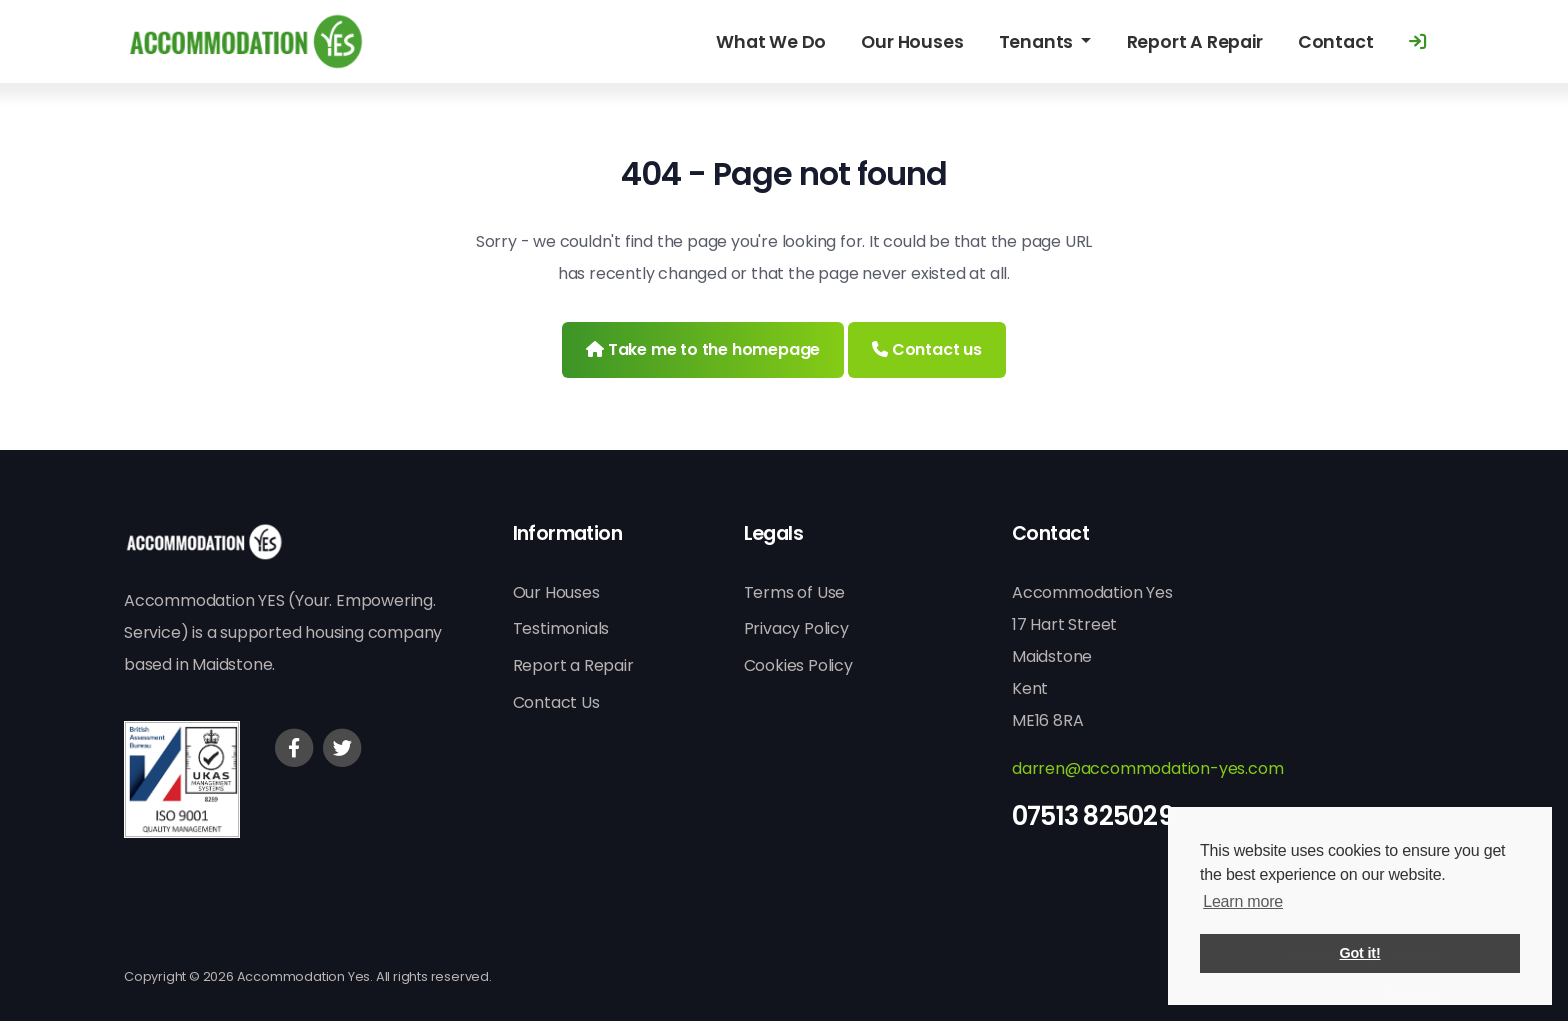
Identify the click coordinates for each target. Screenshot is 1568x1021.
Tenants (1038, 42)
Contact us (927, 349)
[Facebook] (294, 748)
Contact (1336, 42)
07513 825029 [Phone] (1092, 816)
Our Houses (912, 42)
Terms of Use (795, 592)
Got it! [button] (1360, 953)
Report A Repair (1195, 42)
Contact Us (556, 702)
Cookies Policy (798, 665)
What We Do (771, 42)
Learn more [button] (1243, 901)
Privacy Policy (796, 628)
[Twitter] (342, 748)
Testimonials (561, 628)
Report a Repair (573, 665)
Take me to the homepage (703, 349)
